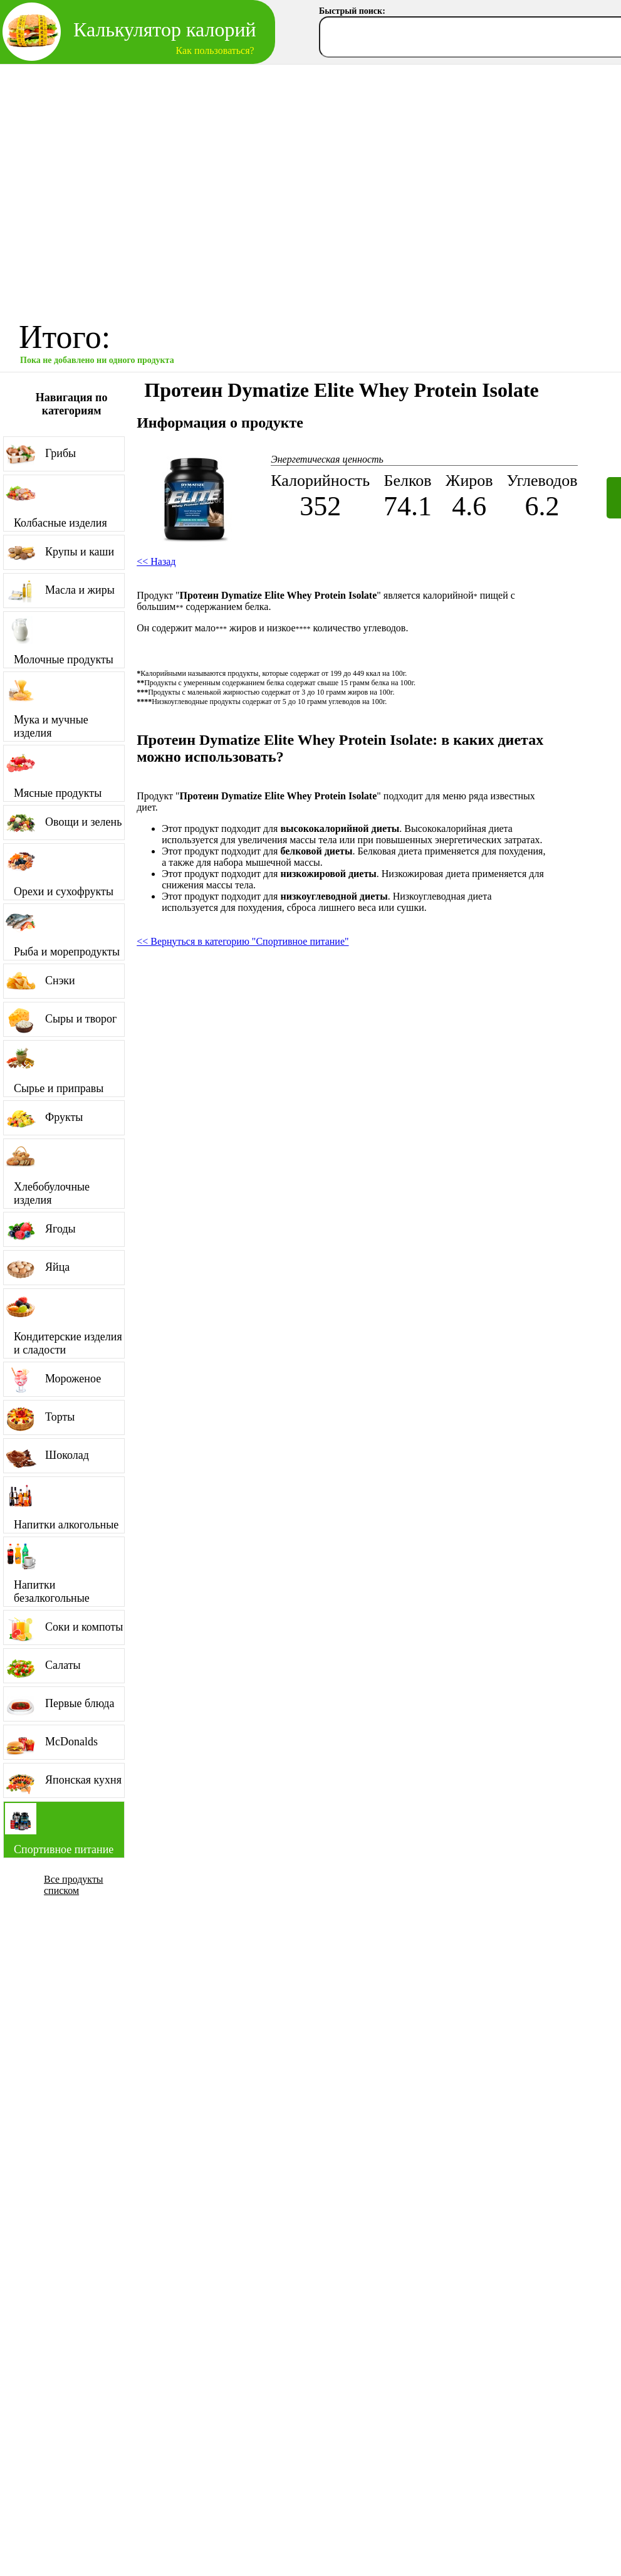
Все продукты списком (73, 1885)
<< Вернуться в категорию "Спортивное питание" (242, 941)
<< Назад (156, 561)
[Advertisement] (117, 188)
